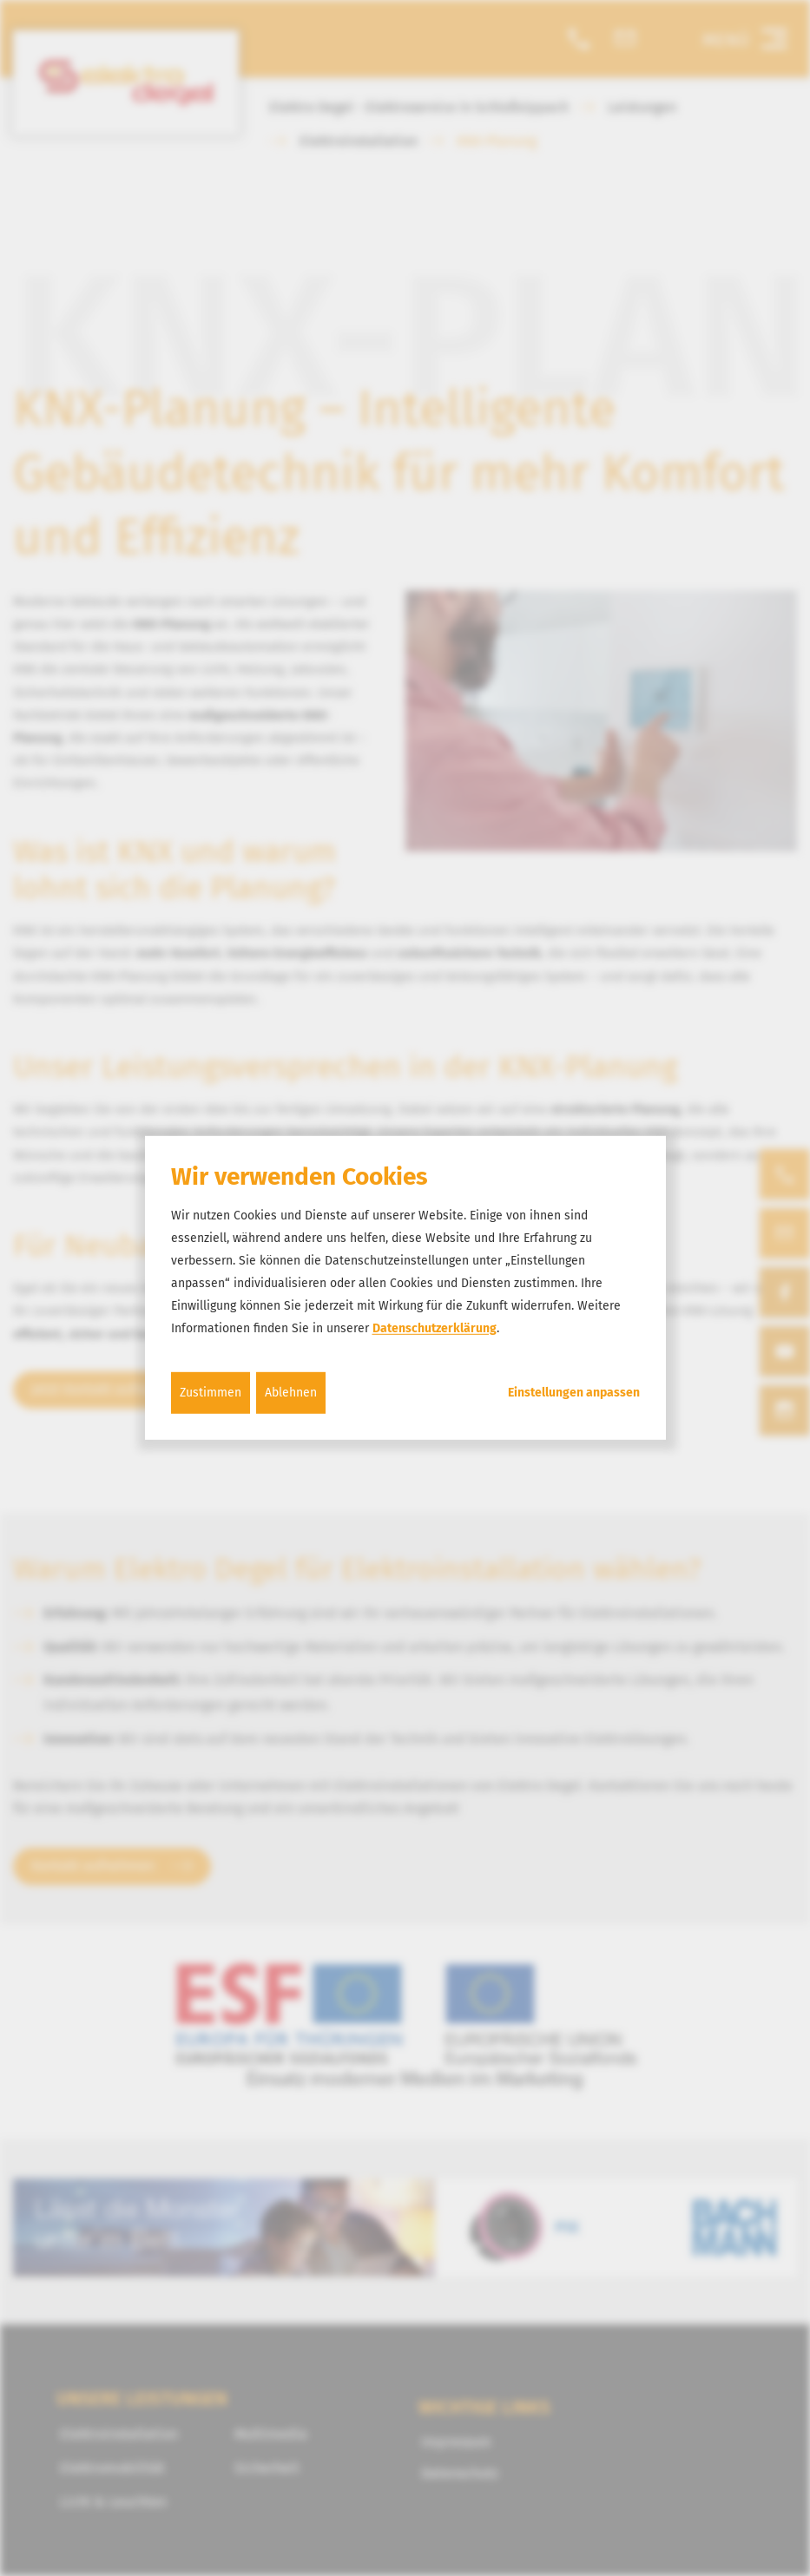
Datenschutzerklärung (434, 1327)
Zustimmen (210, 1391)
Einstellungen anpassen (574, 1392)
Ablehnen (291, 1391)
